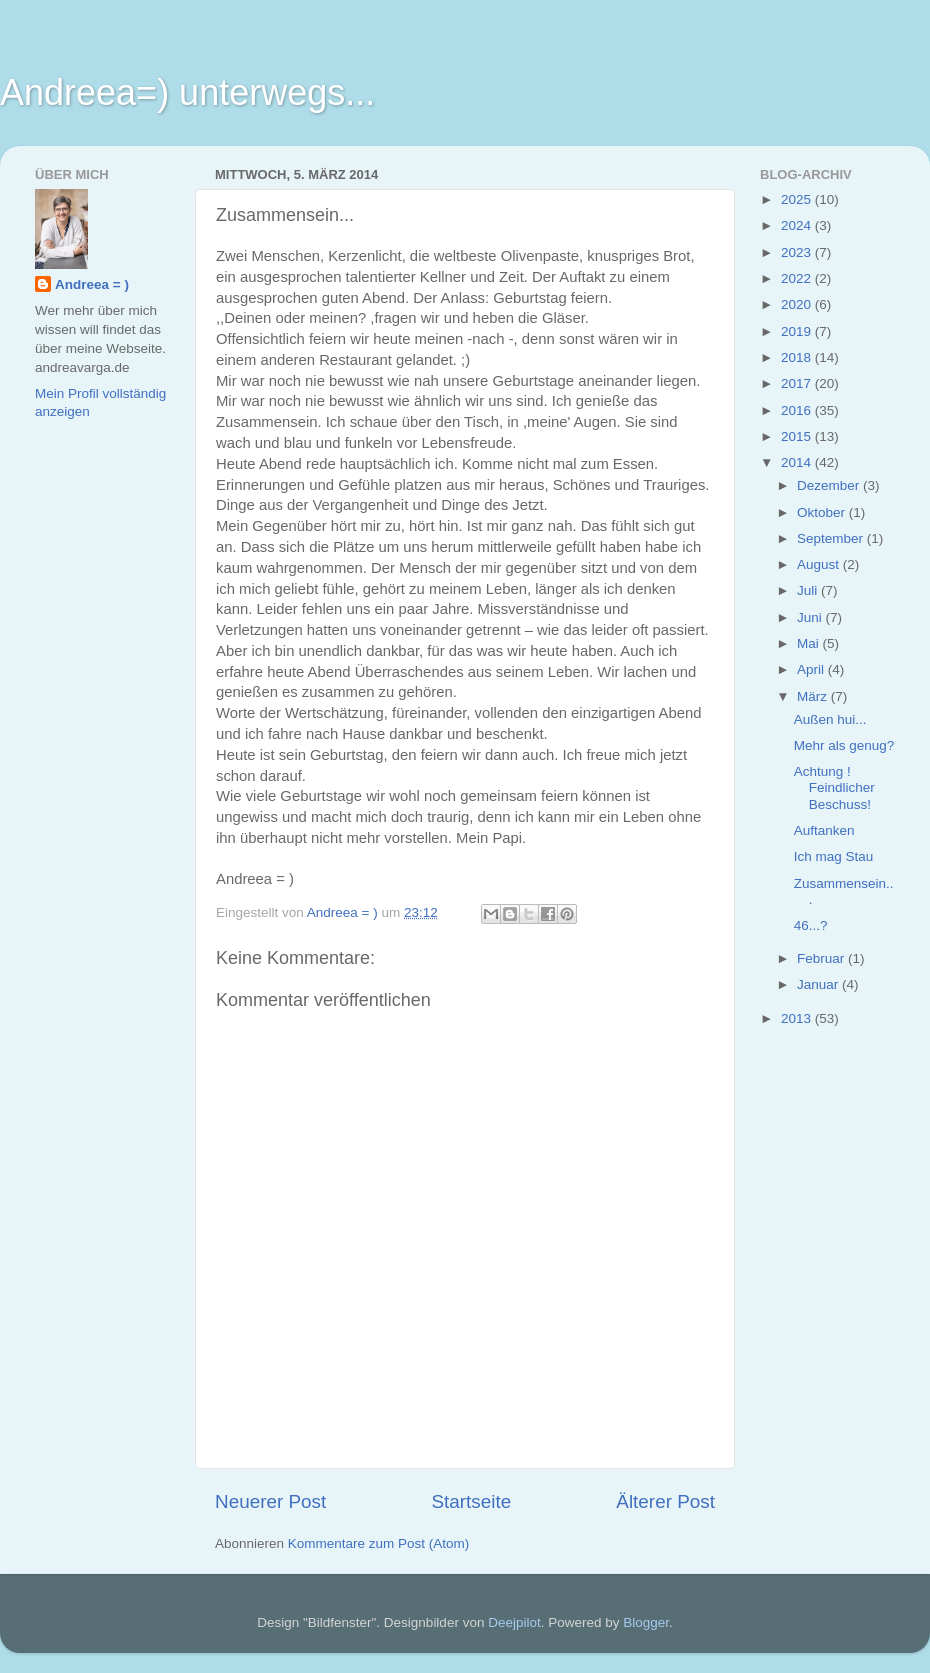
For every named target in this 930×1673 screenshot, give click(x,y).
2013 (798, 1018)
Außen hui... (830, 719)
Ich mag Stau (834, 856)
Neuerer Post (270, 1501)
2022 (798, 278)
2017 (798, 383)
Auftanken (824, 830)
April (812, 669)
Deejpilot (514, 1622)
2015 (798, 436)
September (832, 538)
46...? (811, 925)
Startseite (471, 1501)
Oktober (823, 512)
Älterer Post (665, 1501)
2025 (798, 199)
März (814, 696)
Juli (809, 590)
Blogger (646, 1622)
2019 (798, 331)
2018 (798, 357)
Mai (810, 643)
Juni (811, 617)
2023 (798, 252)
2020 (798, 304)
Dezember (830, 485)
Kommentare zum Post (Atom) (379, 1543)
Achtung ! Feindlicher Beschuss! (834, 787)
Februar (822, 958)
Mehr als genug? (844, 745)
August (820, 564)
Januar (819, 984)
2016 (798, 410)
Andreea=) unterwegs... (187, 92)
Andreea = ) (92, 284)
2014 (798, 462)
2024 (798, 225)
